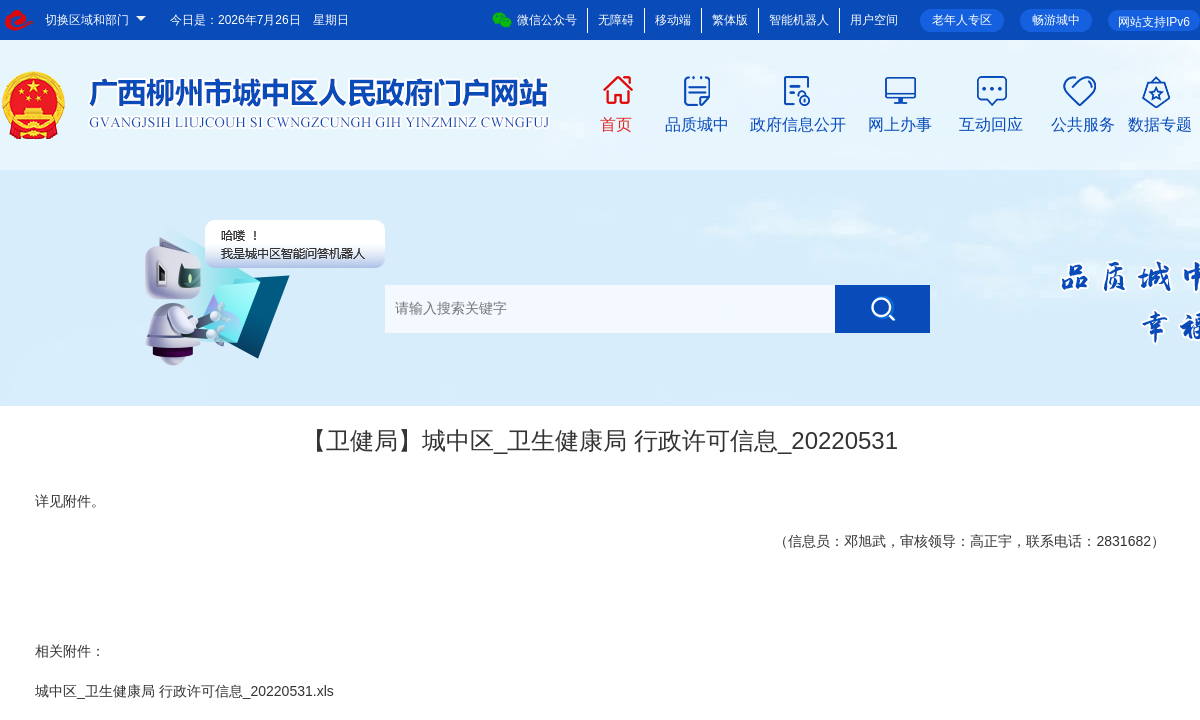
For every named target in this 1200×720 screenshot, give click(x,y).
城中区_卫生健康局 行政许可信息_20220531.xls (184, 691)
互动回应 (991, 123)
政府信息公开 (798, 123)
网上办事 (900, 123)
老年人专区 (962, 20)
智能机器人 (799, 20)
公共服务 (1083, 123)
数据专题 (1160, 123)
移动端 (673, 20)
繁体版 (730, 20)
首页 (616, 123)
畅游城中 (1056, 20)
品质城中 (697, 123)
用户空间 (874, 20)
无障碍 (616, 20)
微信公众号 (534, 20)
